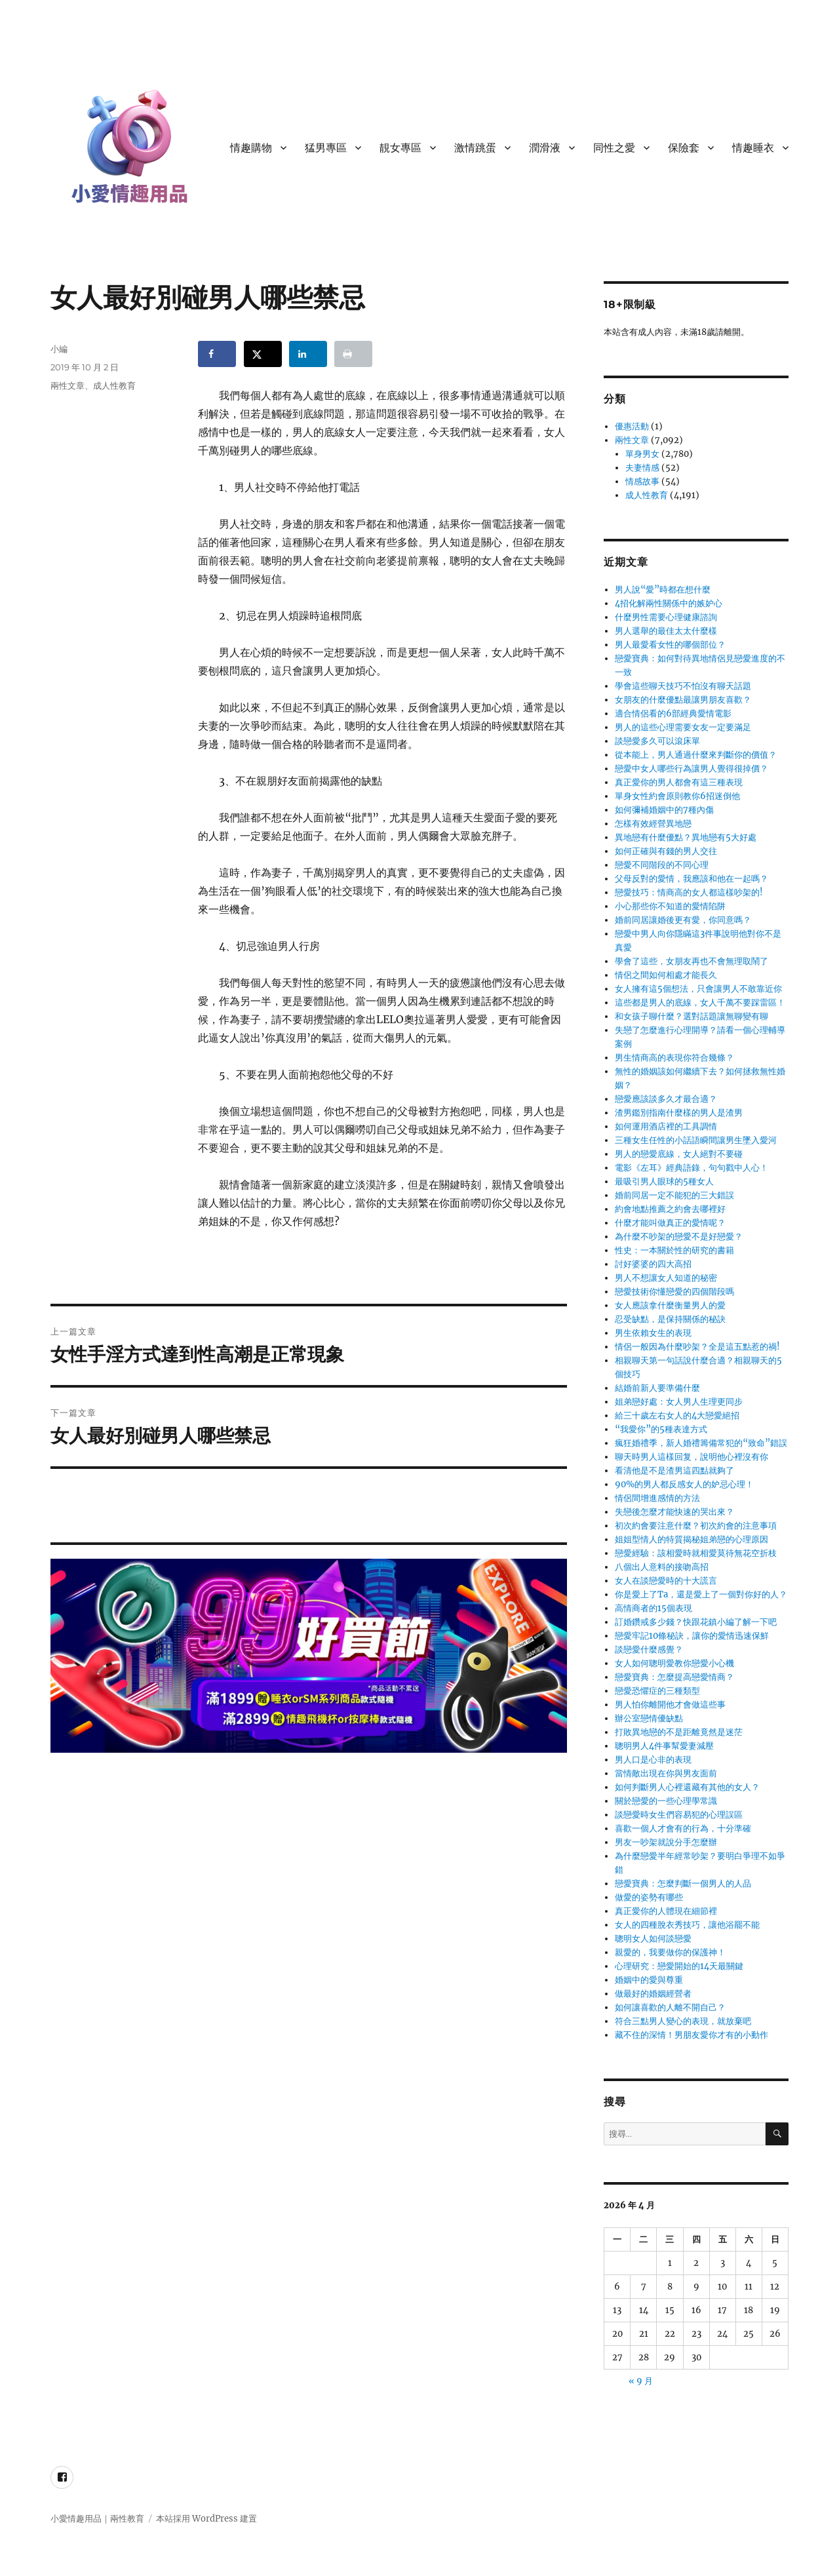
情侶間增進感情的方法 (657, 1498)
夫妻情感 (642, 467)
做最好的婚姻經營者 (653, 1993)
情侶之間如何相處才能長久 (666, 975)
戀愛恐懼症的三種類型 (657, 1690)
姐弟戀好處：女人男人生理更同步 (679, 1401)
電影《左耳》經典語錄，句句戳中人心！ (691, 1167)
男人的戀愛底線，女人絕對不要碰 (679, 1154)
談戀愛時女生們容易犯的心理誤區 (679, 1814)
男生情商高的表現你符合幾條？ (674, 1057)
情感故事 (642, 481)
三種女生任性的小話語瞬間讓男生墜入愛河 (696, 1140)
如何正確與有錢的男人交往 (666, 851)
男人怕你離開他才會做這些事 (670, 1704)
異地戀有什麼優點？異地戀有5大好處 (685, 837)
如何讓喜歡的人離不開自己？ (670, 2007)
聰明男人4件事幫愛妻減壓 (664, 1745)
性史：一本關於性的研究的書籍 (674, 1250)
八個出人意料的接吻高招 (662, 1566)
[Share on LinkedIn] (308, 354)
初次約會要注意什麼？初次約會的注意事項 (696, 1525)
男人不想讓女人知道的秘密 (666, 1277)
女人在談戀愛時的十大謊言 (666, 1580)
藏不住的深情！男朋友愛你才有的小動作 (691, 2034)
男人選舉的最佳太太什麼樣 (666, 630)
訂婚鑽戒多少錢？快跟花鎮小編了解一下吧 (696, 1622)
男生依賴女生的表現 (653, 1332)
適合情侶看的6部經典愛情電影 (673, 713)
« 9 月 (641, 2381)
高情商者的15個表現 (653, 1608)
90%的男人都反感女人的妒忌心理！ (684, 1484)
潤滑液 (544, 148)
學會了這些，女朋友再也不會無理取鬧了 (691, 961)
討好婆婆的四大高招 (653, 1264)
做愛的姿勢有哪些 (649, 1897)
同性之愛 (614, 148)
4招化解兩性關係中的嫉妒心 (668, 603)
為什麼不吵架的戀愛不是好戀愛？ (679, 1236)
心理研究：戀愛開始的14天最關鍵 (679, 1966)
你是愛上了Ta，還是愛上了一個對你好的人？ (701, 1594)
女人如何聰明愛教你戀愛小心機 (674, 1663)
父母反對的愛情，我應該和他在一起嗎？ (691, 878)
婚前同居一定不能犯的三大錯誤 (674, 1195)
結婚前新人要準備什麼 (657, 1388)
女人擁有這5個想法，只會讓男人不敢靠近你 (698, 988)
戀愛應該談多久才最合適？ (666, 1098)
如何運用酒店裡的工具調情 (666, 1126)
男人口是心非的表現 (653, 1759)
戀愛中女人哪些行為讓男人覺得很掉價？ (691, 768)
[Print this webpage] (353, 354)
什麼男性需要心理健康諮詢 (666, 617)
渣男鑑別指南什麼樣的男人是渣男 (679, 1112)
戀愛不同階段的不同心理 (662, 864)
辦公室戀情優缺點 (649, 1718)
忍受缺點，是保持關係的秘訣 (670, 1319)
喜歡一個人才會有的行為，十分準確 (683, 1828)
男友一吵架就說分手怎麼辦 (666, 1842)
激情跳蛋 (475, 148)
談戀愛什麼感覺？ (649, 1649)
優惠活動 (632, 426)
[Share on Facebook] (217, 354)
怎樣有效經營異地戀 (653, 823)
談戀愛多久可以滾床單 (657, 741)
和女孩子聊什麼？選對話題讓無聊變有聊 (691, 1016)
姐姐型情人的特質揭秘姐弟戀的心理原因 (691, 1539)
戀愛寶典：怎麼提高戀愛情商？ (674, 1677)
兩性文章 (67, 385)
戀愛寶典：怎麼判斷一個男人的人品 (683, 1883)
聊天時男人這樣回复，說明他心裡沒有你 (691, 1456)
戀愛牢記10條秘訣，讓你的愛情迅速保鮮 (692, 1635)
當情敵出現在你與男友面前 (666, 1773)
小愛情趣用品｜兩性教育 (97, 2518)
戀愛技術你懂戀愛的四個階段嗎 (674, 1291)
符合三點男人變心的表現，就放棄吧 (683, 2021)
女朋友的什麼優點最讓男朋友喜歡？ (683, 699)
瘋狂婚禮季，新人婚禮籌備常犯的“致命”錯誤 (701, 1443)
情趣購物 (251, 148)
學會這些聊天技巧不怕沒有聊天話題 (683, 686)
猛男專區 (326, 148)
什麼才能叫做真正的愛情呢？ (670, 1222)
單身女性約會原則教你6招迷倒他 (677, 796)
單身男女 (642, 453)
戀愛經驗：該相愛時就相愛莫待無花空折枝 (696, 1553)
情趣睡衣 (753, 148)
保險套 (683, 148)
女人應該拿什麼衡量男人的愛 (670, 1305)
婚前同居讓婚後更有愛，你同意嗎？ (683, 920)
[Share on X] (263, 354)
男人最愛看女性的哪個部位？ (670, 644)
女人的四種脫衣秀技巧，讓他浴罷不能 (687, 1924)
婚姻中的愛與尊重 (649, 1979)
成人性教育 (114, 385)
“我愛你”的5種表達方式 (661, 1429)
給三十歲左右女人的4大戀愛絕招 (677, 1415)
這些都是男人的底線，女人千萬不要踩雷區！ (700, 1002)
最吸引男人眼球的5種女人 (664, 1181)
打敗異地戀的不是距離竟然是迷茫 (679, 1732)
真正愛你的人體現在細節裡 (666, 1911)
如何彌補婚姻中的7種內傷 (664, 809)
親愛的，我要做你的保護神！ (670, 1952)
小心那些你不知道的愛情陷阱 (670, 906)
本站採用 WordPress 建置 (206, 2518)
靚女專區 (400, 148)
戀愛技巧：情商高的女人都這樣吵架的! (689, 892)
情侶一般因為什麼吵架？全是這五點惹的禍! (697, 1346)
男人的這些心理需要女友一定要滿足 (683, 727)
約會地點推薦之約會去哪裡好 (670, 1209)
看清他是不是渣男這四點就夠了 (674, 1470)
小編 (59, 348)
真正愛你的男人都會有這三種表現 (679, 782)
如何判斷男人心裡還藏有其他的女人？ (687, 1787)
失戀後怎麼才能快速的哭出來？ (674, 1511)
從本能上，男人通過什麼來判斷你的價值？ (696, 754)
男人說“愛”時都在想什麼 (663, 589)
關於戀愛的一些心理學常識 (666, 1800)
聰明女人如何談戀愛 (653, 1938)
